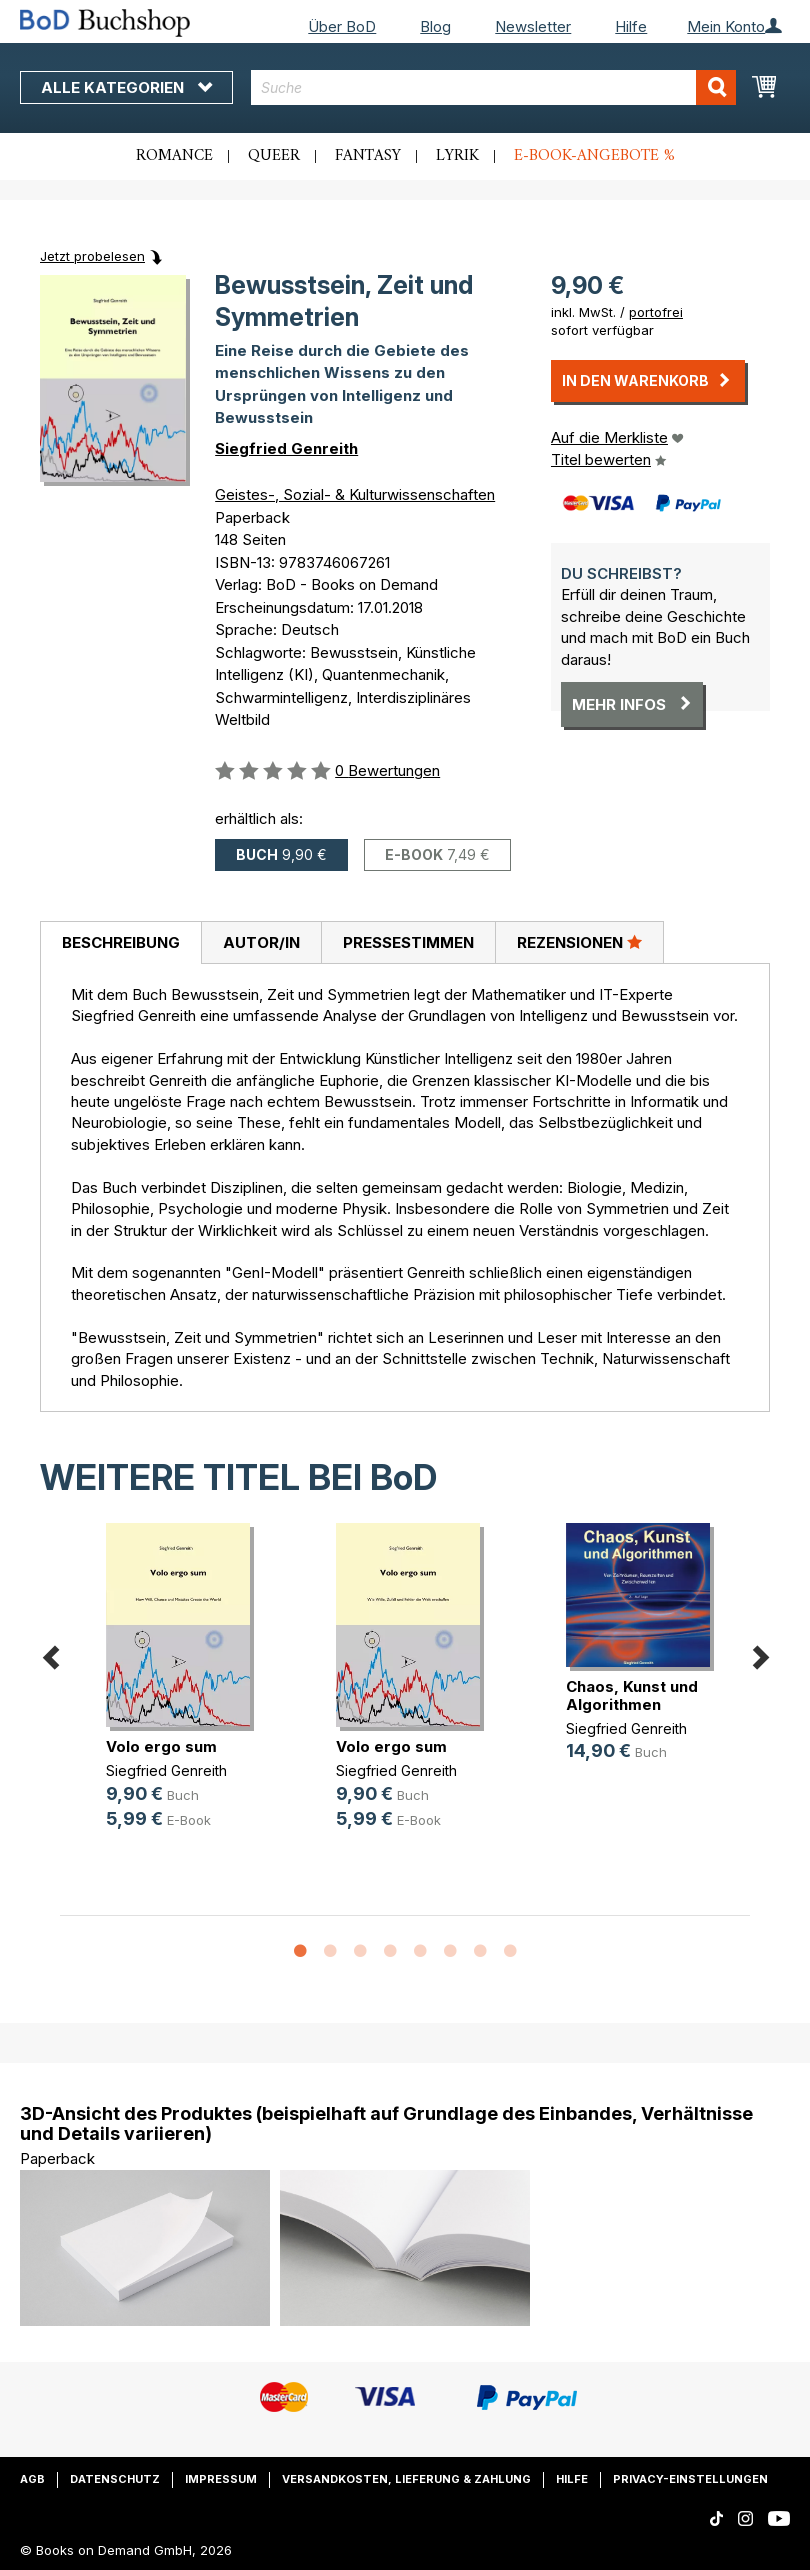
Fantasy (368, 156)
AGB (32, 2479)
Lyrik (457, 156)
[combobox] (493, 87)
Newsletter (533, 26)
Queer (274, 156)
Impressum (221, 2479)
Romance (174, 156)
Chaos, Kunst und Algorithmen (632, 1695)
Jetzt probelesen (92, 256)
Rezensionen (579, 942)
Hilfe (631, 26)
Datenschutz (115, 2479)
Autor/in (261, 942)
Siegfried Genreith (286, 448)
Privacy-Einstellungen (690, 2479)
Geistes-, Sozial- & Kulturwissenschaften (355, 494)
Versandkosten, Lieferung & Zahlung (406, 2479)
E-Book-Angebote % (594, 156)
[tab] (120, 943)
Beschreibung (121, 942)
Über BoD (342, 26)
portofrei (656, 312)
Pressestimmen (408, 942)
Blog (435, 26)
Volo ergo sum (161, 1746)
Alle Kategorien (126, 87)
